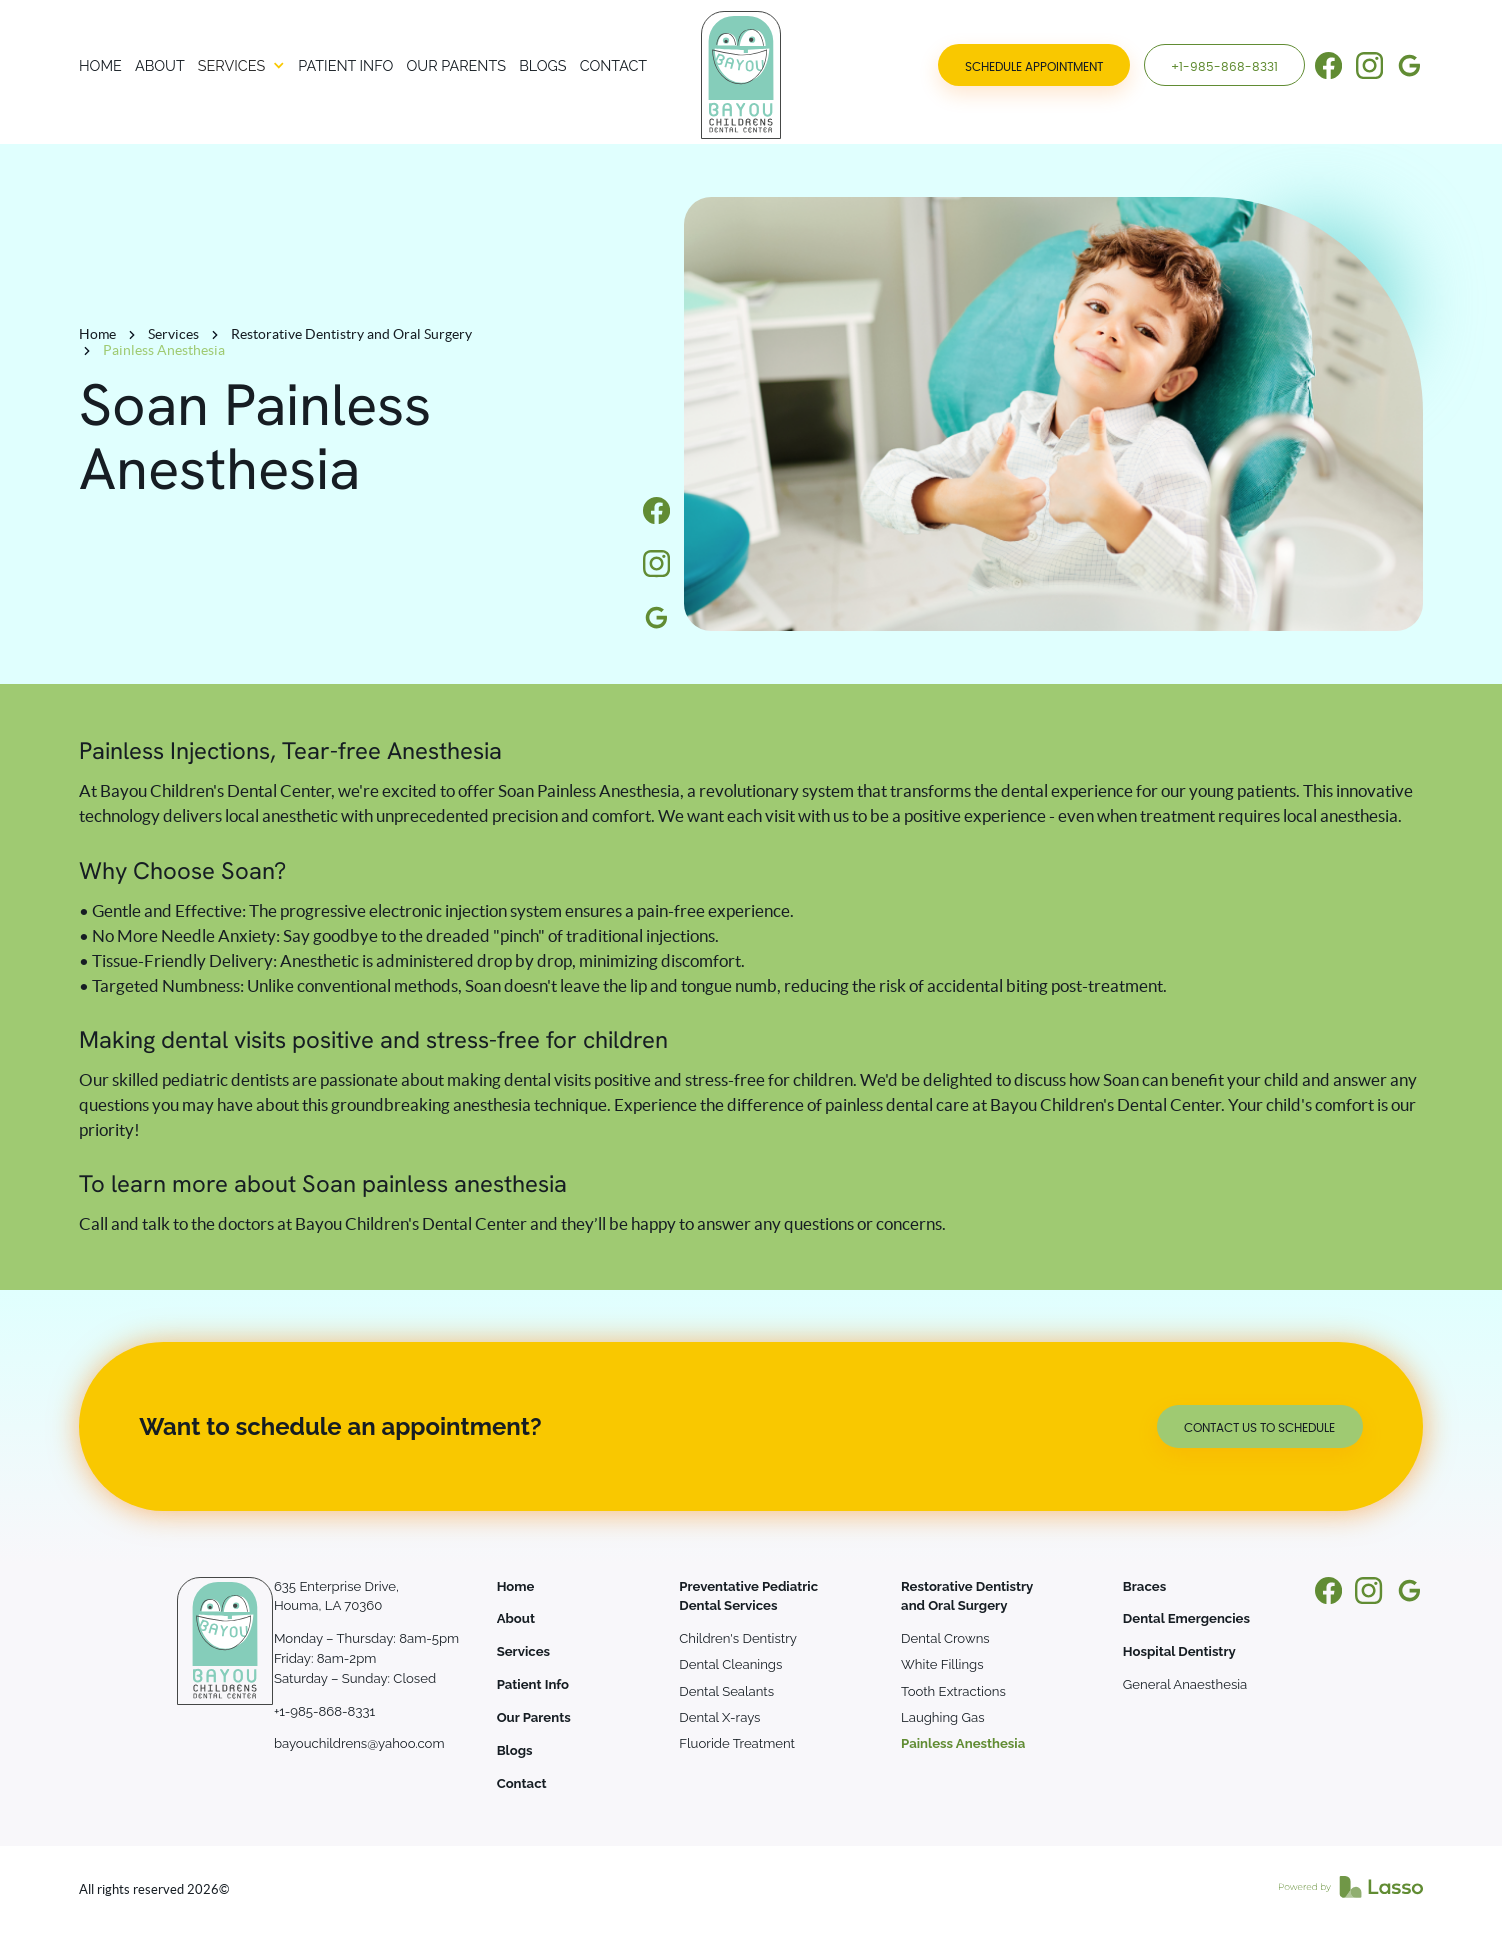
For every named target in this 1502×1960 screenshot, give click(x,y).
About (516, 1618)
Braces (1144, 1586)
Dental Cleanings (730, 1664)
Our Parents (534, 1717)
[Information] (1328, 65)
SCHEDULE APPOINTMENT (1034, 67)
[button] (241, 66)
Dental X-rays (719, 1717)
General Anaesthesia (1185, 1684)
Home (97, 334)
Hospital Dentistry (1179, 1651)
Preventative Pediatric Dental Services (748, 1596)
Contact (522, 1783)
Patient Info (533, 1684)
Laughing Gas (942, 1717)
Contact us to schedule (1259, 1428)
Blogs (515, 1750)
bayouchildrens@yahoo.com (359, 1743)
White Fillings (942, 1664)
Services (173, 334)
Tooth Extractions (953, 1691)
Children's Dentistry (738, 1638)
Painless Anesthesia (963, 1743)
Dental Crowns (945, 1638)
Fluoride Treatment (737, 1743)
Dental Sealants (726, 1691)
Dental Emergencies (1186, 1618)
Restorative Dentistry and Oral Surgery (351, 334)
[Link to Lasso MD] (1351, 1890)
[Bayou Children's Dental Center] (692, 75)
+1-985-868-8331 (1224, 67)
